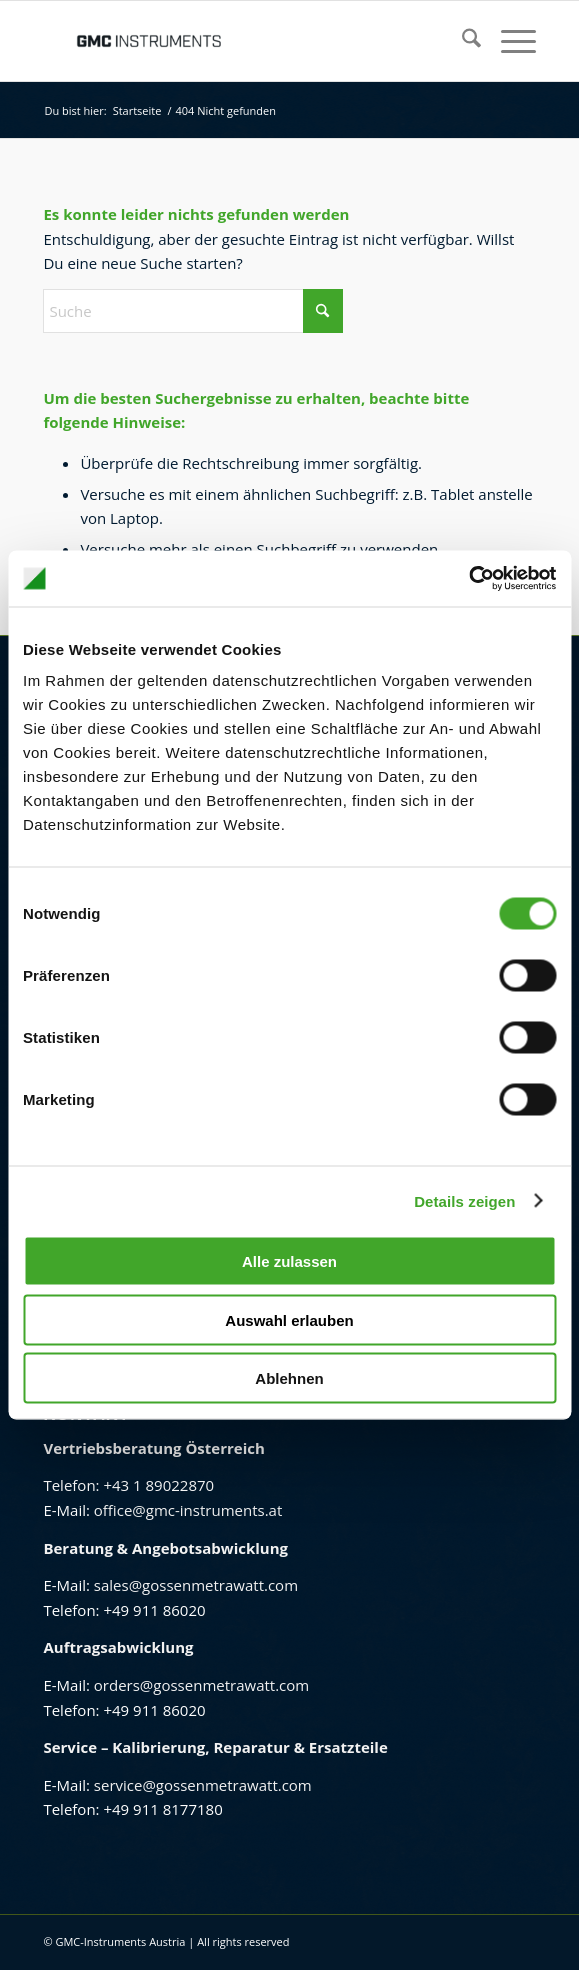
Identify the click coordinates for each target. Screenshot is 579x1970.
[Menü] (508, 41)
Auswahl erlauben (289, 1319)
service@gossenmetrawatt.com (203, 1785)
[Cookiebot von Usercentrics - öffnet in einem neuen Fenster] (468, 579)
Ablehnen (289, 1378)
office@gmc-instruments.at (188, 1510)
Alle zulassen (289, 1261)
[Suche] (461, 41)
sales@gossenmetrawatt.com (196, 1585)
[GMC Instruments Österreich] (240, 41)
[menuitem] (461, 41)
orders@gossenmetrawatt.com (201, 1685)
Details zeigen (464, 1200)
